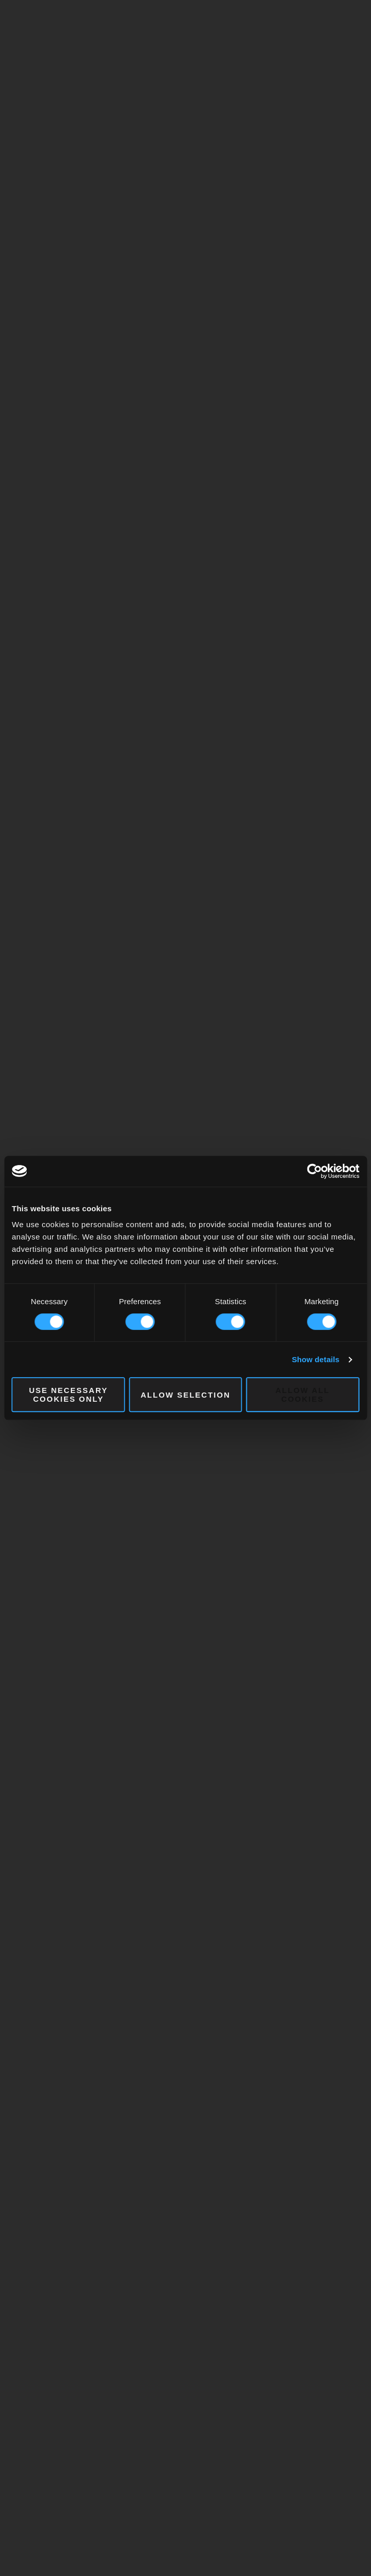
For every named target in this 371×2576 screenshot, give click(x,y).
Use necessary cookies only (68, 1394)
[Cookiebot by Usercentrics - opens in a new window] (314, 1171)
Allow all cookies (303, 1394)
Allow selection (185, 1394)
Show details (316, 1359)
